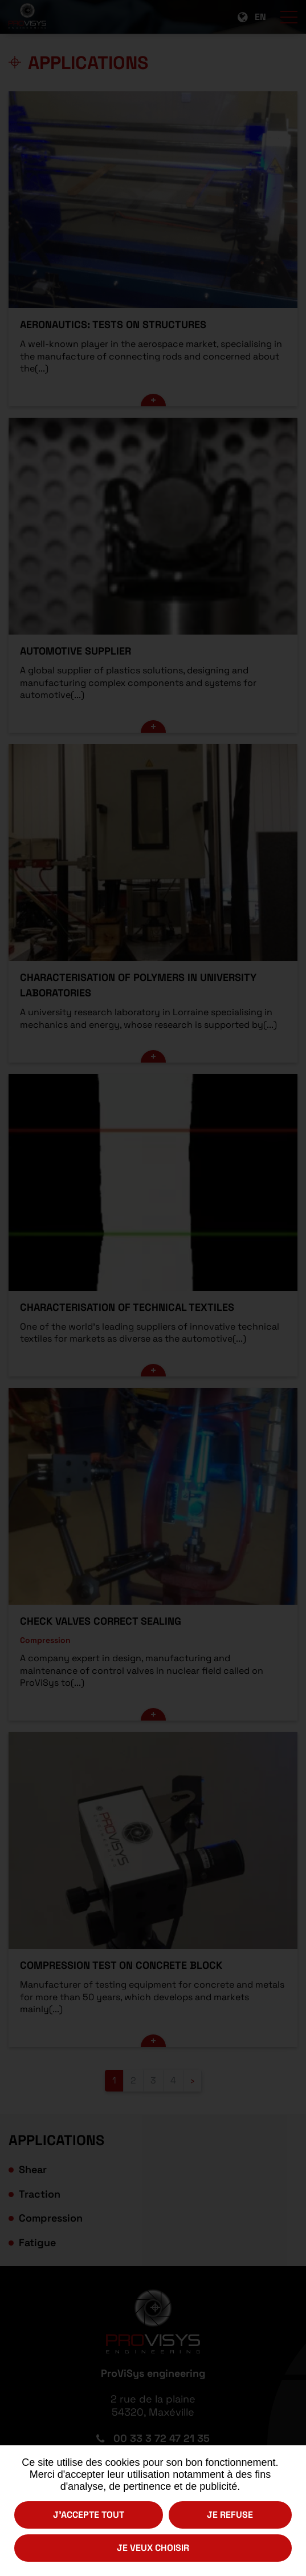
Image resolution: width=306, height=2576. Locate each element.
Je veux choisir (153, 2548)
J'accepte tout (88, 2515)
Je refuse (230, 2515)
